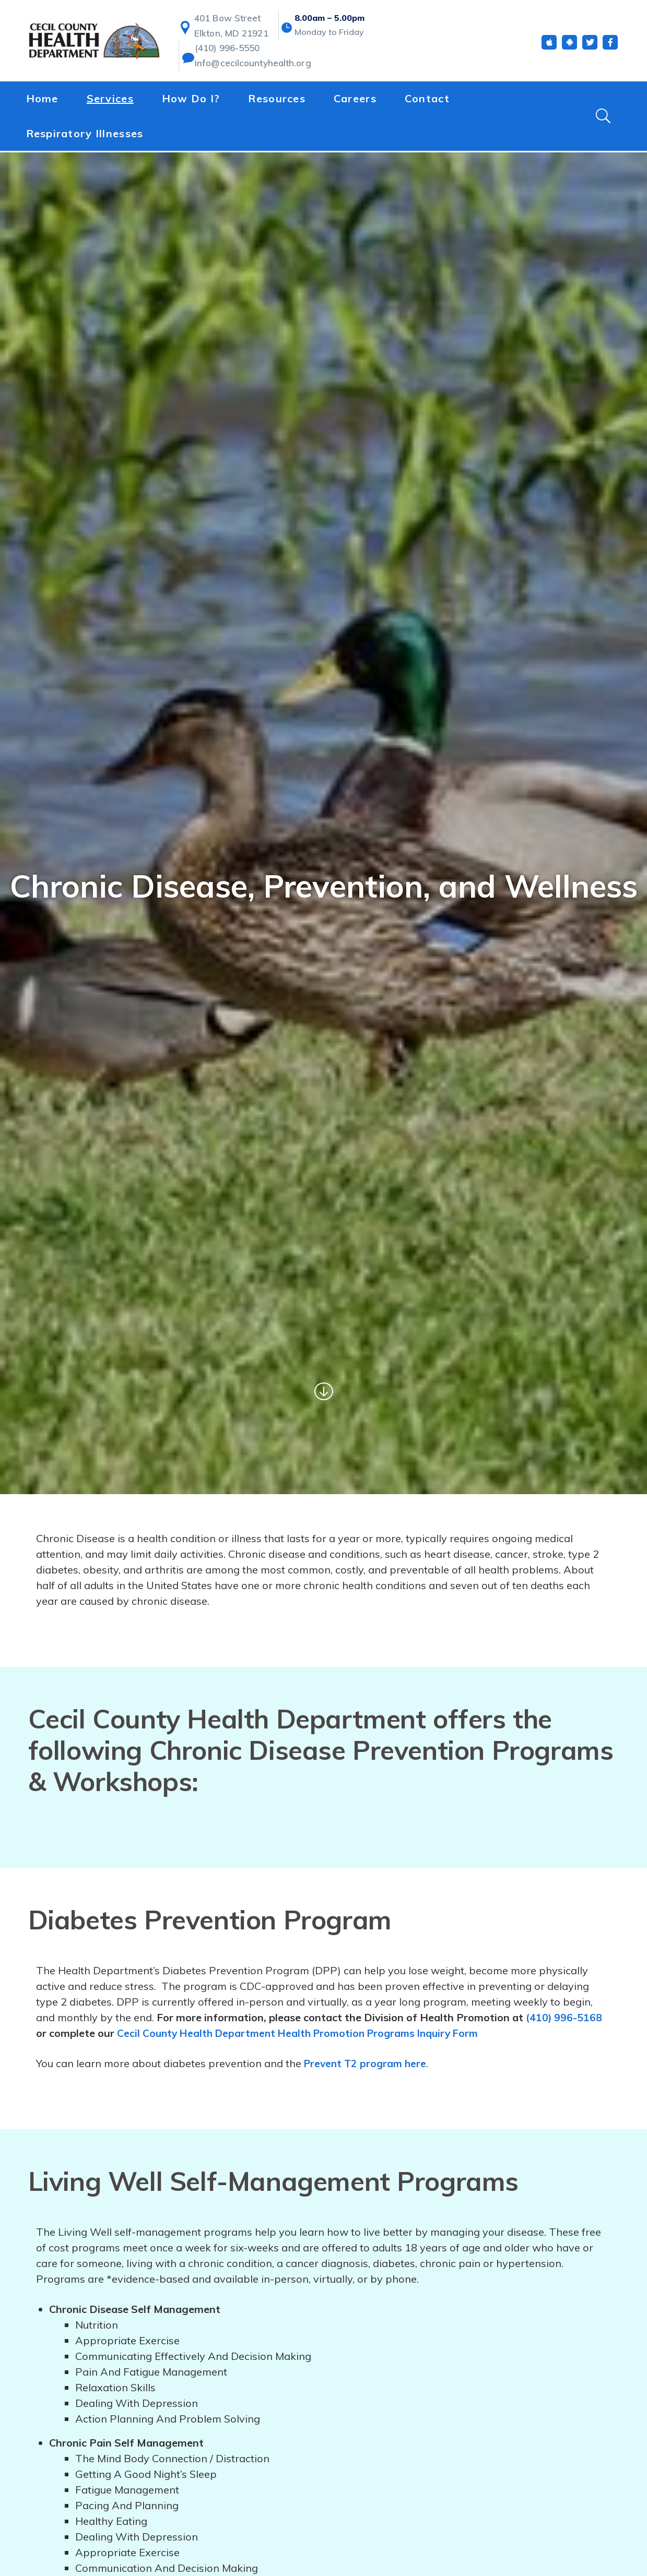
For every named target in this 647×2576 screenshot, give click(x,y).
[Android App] (569, 46)
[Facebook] (610, 46)
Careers (355, 99)
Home (42, 99)
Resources (276, 99)
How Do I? (191, 99)
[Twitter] (589, 46)
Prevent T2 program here (367, 2063)
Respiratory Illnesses (85, 134)
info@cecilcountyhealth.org (248, 66)
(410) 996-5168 (564, 2017)
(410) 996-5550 (226, 51)
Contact (427, 99)
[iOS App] (549, 46)
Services (110, 99)
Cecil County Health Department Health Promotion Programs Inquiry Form (304, 2033)
